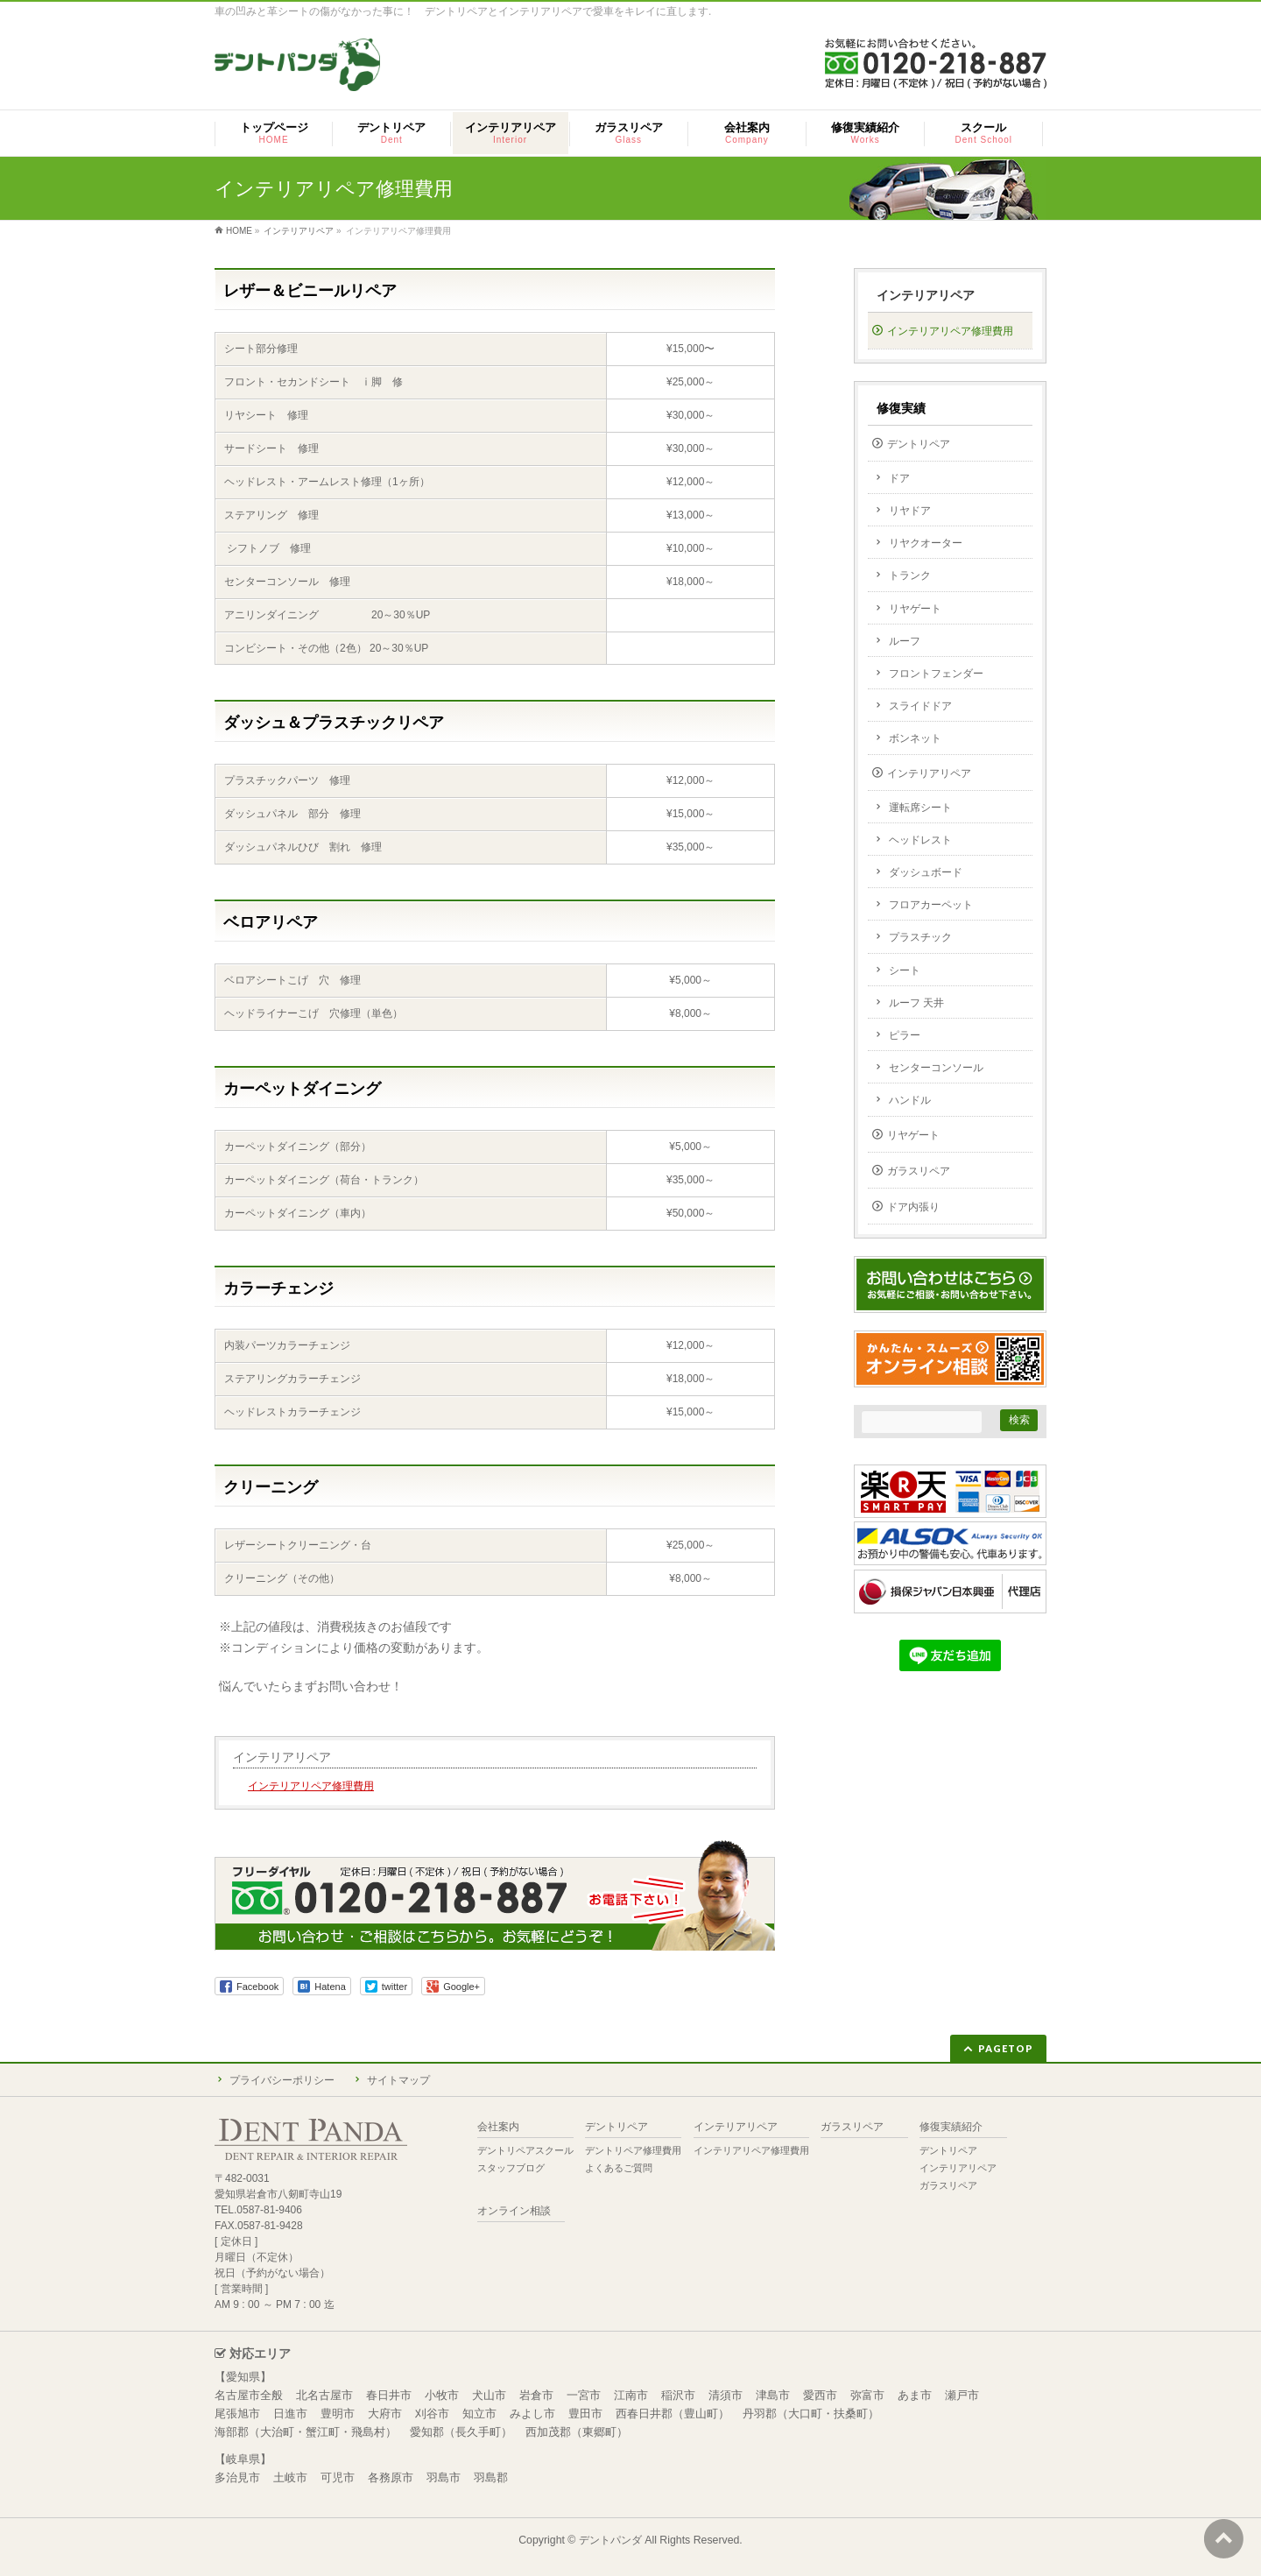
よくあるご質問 (618, 2168)
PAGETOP (1005, 2048)
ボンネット (915, 738)
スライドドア (920, 706)
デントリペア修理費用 (633, 2150)
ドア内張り (913, 1207)
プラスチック (920, 937)
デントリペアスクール (525, 2150)
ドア (899, 478)
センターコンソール (936, 1068)
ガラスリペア (918, 1171)
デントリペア (918, 444)
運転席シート (920, 807)
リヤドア (910, 511)
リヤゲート (915, 609)
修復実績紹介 (951, 2127)
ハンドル (910, 1100)
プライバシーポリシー (282, 2080)
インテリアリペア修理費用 (311, 1786)
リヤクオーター (925, 543)
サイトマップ (398, 2080)
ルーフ (904, 641)
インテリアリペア (282, 1757)
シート (904, 970)
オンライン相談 (514, 2211)
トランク (910, 575)
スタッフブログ (511, 2168)
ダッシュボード (925, 872)
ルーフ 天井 (916, 1003)
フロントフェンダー (936, 673)
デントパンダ (610, 2540)
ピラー (904, 1035)
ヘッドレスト (920, 840)
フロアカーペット (931, 905)
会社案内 (498, 2127)
